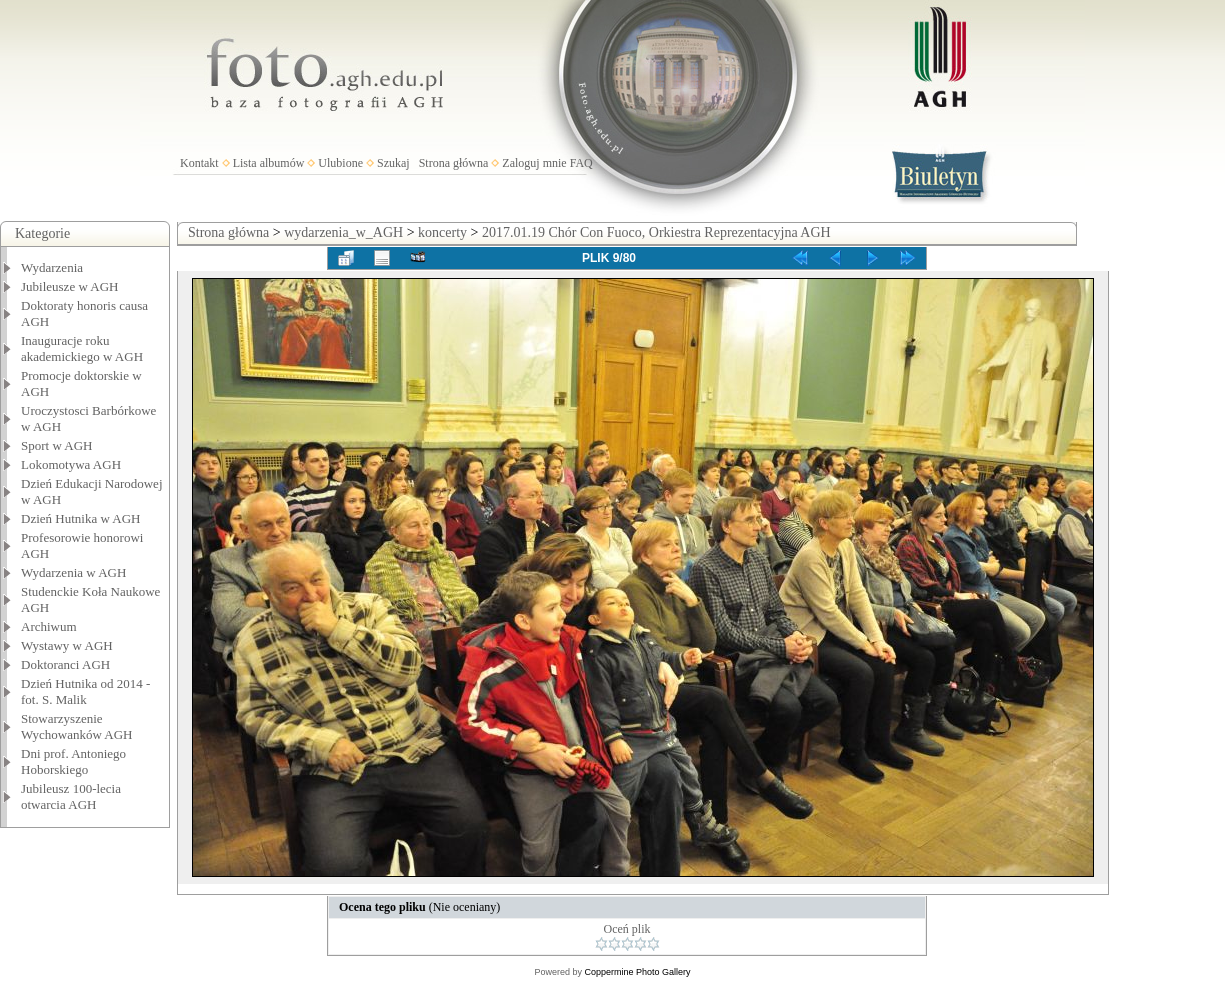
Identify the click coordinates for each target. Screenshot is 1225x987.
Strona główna (454, 163)
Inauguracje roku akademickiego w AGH (82, 348)
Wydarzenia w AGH (73, 572)
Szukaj (393, 163)
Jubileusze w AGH (70, 286)
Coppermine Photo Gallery (637, 972)
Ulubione (340, 163)
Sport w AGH (57, 445)
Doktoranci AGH (65, 664)
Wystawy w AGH (67, 645)
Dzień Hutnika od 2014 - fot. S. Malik (85, 691)
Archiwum (49, 626)
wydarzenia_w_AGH (343, 232)
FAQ (581, 163)
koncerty (442, 232)
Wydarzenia (52, 267)
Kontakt (199, 163)
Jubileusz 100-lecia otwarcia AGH (71, 796)
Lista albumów (269, 163)
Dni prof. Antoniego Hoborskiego (73, 761)
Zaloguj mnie (534, 163)
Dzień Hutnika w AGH (81, 518)
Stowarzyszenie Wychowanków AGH (77, 726)
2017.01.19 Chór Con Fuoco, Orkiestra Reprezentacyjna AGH (656, 232)
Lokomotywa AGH (71, 464)
